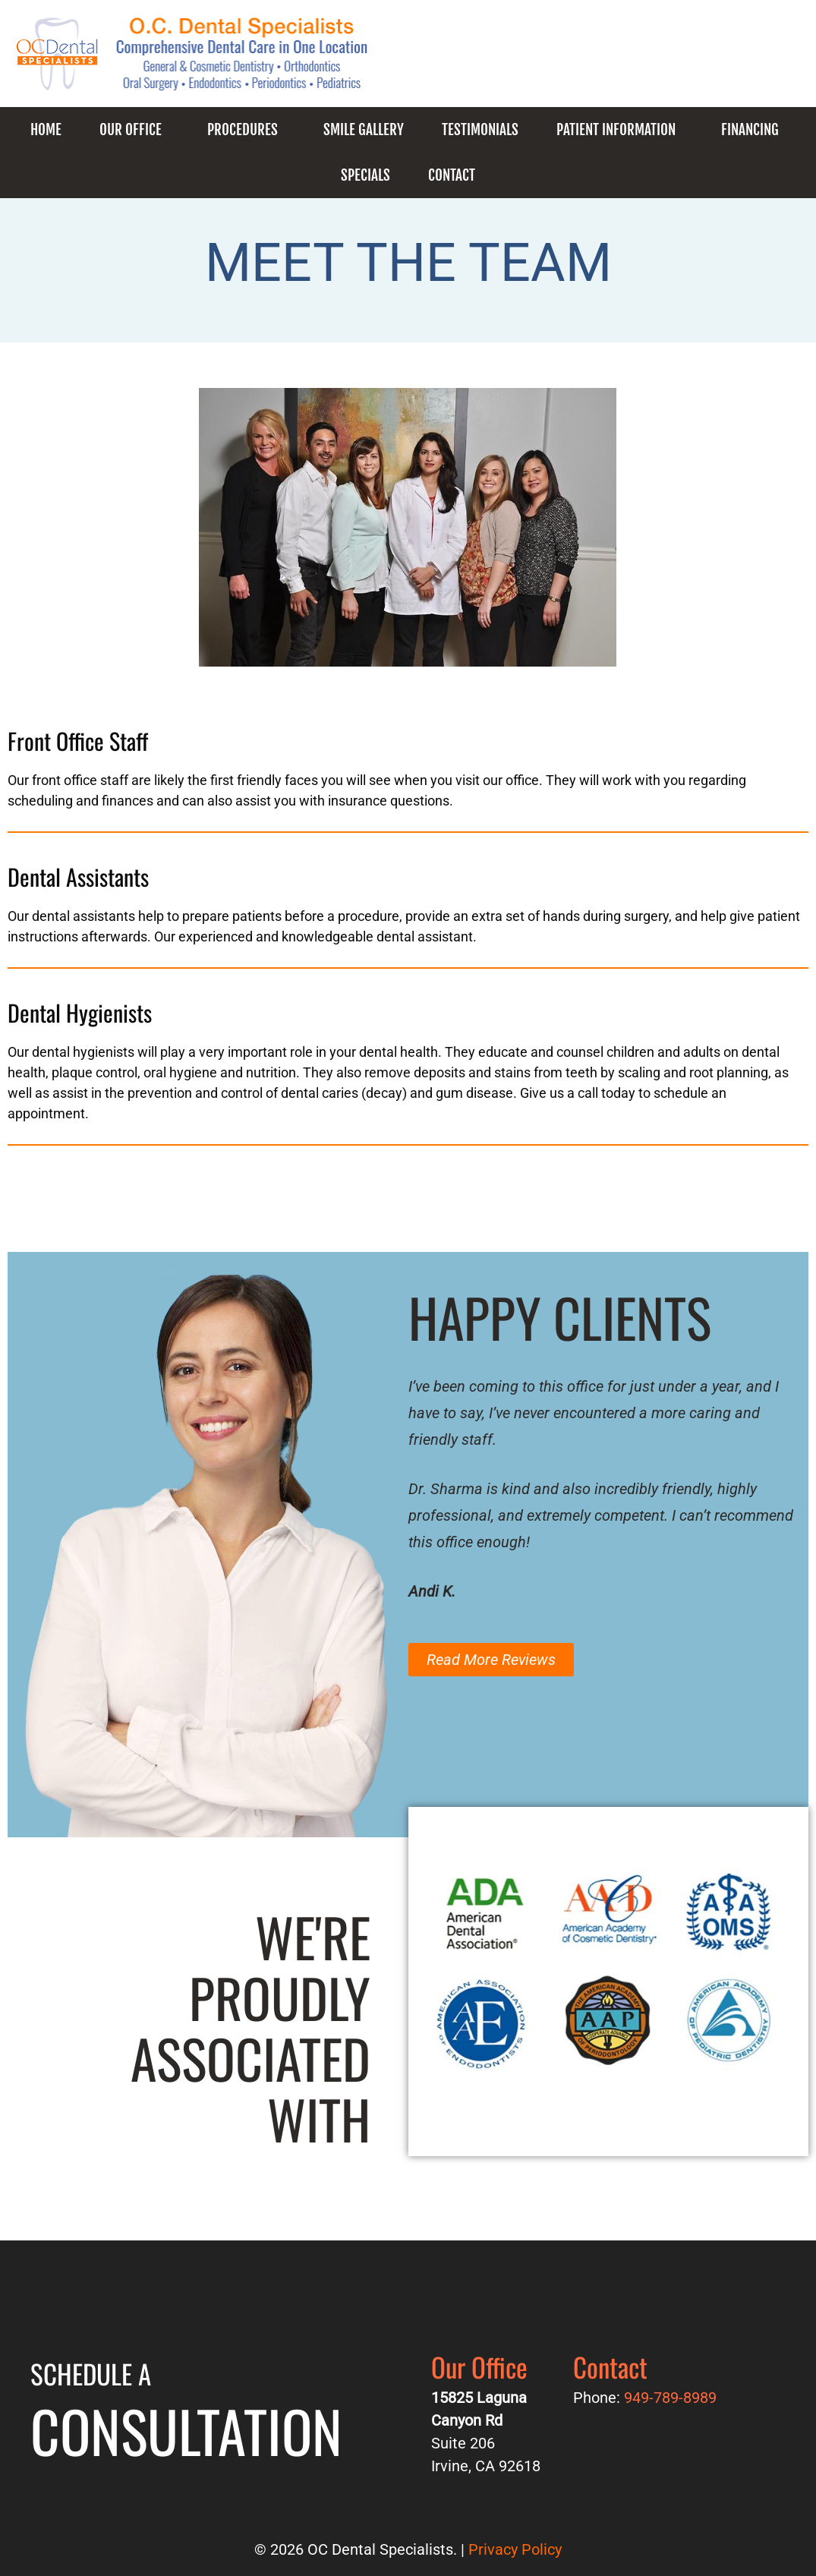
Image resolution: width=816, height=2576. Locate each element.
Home (45, 130)
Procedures (242, 130)
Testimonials (480, 130)
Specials (365, 175)
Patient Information (616, 130)
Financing (750, 130)
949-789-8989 (542, 60)
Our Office (130, 130)
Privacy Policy (515, 2549)
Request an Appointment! (708, 60)
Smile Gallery (363, 130)
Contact (451, 175)
